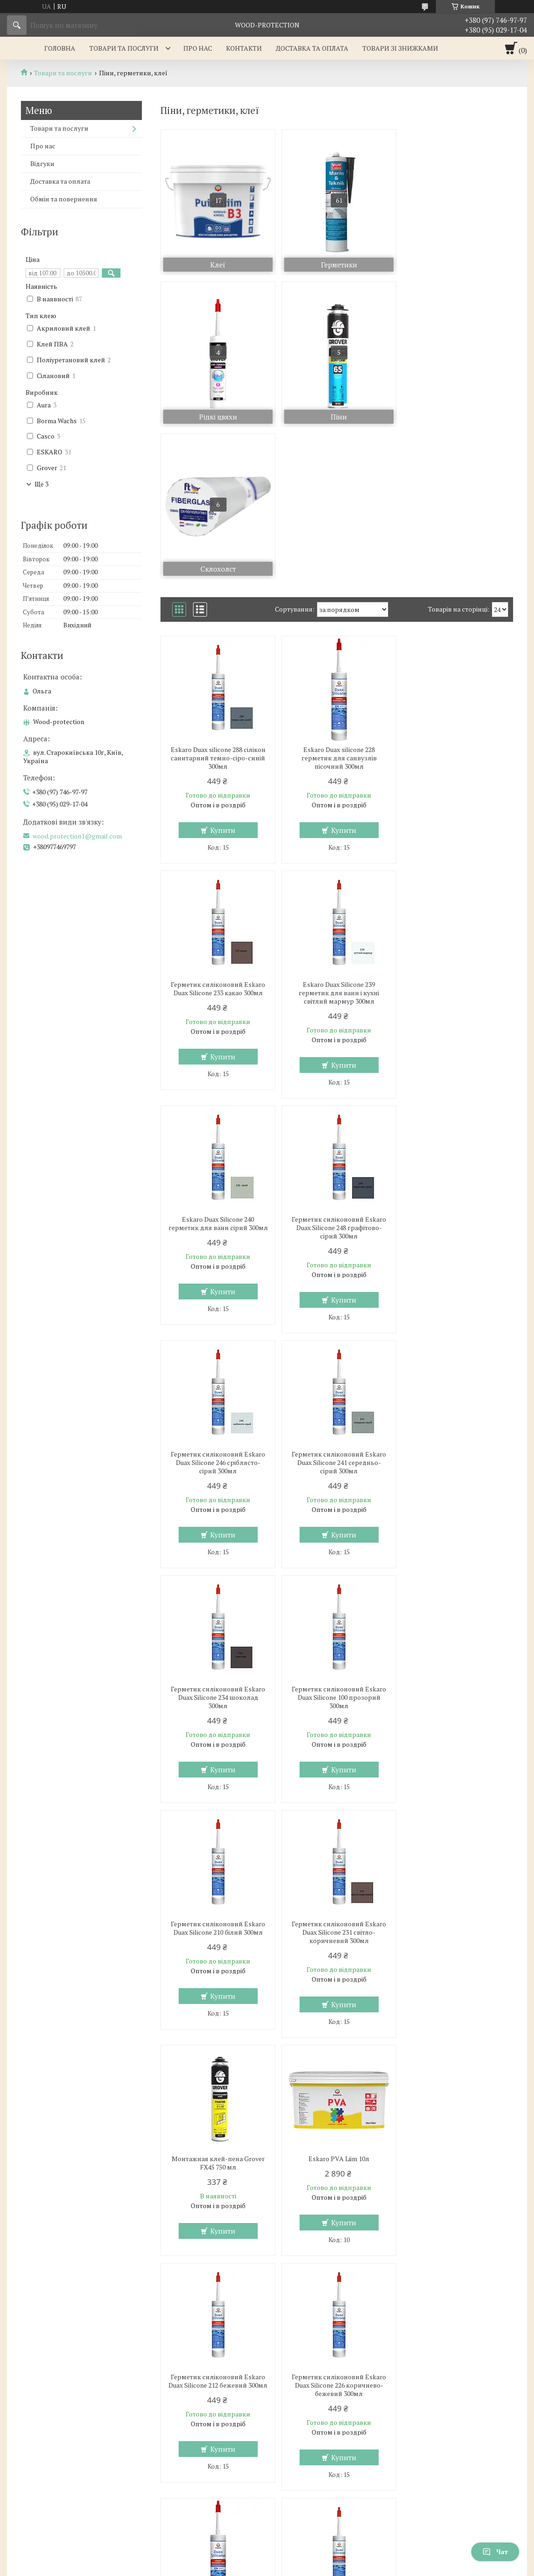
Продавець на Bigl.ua (267, 2558)
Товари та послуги (124, 48)
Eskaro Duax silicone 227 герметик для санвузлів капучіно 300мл (336, 1780)
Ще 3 (41, 484)
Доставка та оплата (312, 48)
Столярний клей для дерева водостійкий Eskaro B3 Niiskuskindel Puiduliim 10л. (456, 2250)
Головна (59, 48)
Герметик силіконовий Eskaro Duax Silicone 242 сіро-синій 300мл (336, 2015)
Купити (221, 678)
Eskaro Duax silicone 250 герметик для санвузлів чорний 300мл (336, 2250)
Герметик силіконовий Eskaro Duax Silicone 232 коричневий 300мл (456, 1780)
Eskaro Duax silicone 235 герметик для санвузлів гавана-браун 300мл (217, 2015)
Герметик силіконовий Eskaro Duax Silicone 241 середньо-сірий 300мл (336, 1075)
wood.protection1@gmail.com (77, 836)
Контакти (244, 48)
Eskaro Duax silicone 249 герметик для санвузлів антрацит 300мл (217, 2250)
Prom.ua (310, 2550)
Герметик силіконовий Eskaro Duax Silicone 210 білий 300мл (336, 1306)
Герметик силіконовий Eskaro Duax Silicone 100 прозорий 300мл (217, 1310)
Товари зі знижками (400, 48)
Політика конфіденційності (326, 2566)
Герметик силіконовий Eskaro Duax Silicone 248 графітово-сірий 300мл (456, 840)
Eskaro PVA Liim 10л (336, 1537)
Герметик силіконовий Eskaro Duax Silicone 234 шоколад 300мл (456, 1075)
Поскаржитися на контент (253, 2566)
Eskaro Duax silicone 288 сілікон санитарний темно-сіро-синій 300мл (217, 606)
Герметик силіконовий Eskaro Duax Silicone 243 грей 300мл (456, 2011)
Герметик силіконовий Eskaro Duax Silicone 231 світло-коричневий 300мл (456, 1310)
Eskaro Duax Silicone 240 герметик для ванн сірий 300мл (336, 840)
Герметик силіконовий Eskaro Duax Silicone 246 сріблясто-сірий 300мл (217, 1075)
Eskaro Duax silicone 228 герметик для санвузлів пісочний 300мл (336, 606)
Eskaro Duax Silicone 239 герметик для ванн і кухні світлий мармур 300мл (217, 840)
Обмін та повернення (63, 198)
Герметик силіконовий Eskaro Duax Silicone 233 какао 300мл (456, 601)
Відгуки (42, 163)
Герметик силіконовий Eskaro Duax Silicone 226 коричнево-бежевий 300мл (217, 1780)
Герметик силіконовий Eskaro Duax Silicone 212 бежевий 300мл (456, 1545)
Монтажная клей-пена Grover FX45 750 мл (217, 1541)
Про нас (197, 48)
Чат (495, 2551)
